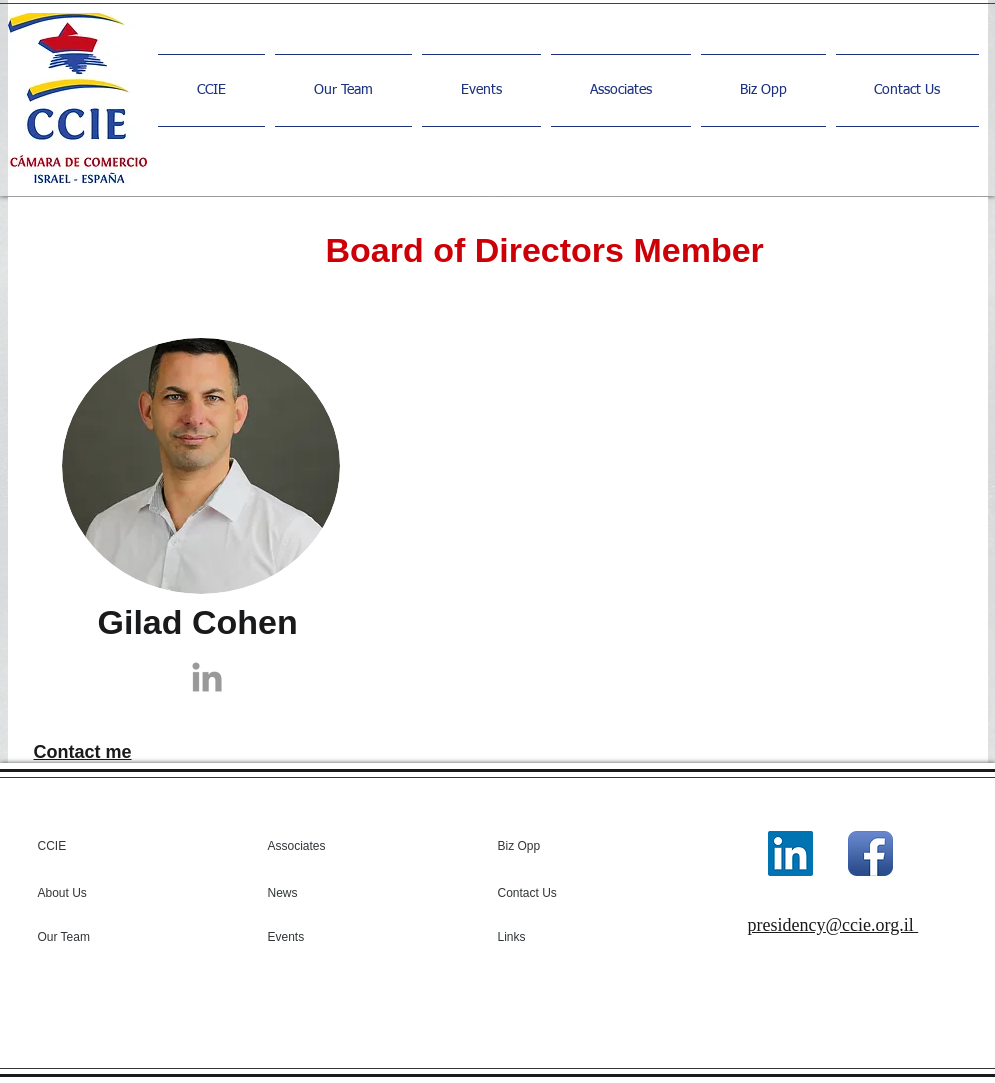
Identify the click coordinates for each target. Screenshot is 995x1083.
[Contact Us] (555, 893)
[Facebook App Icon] (870, 853)
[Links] (552, 937)
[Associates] (315, 846)
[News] (325, 893)
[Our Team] (92, 937)
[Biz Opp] (545, 846)
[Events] (322, 937)
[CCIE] (114, 846)
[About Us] (95, 893)
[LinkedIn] (790, 853)
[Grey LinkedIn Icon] (207, 677)
